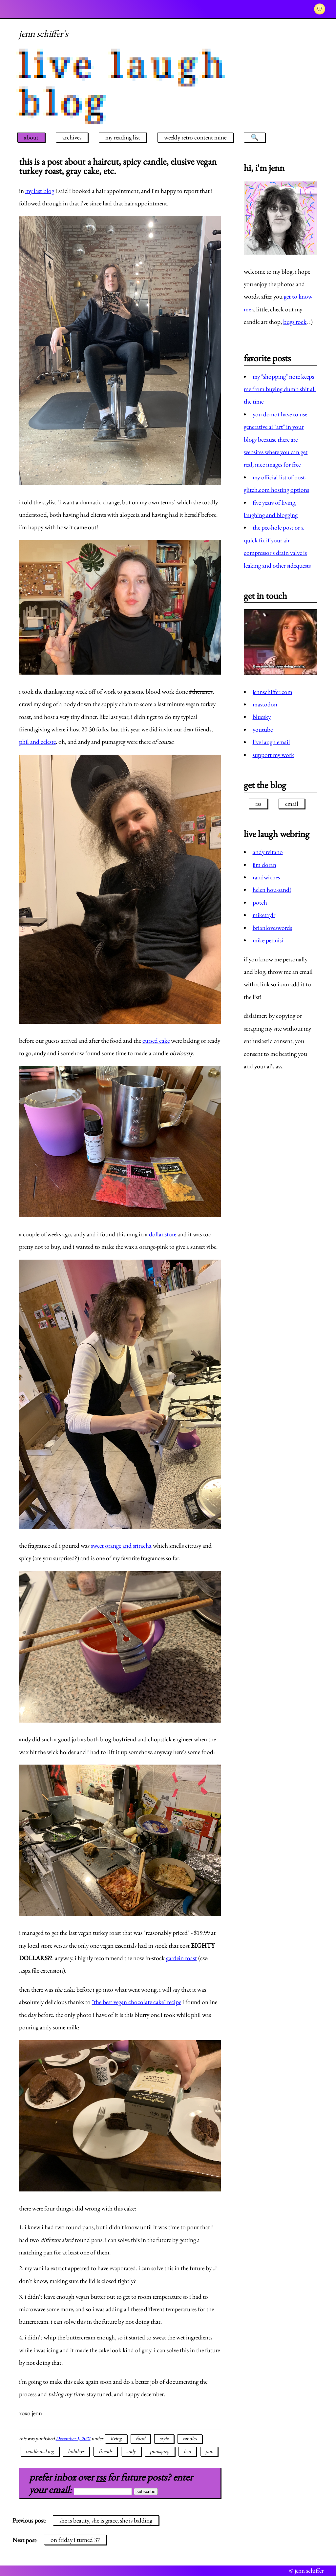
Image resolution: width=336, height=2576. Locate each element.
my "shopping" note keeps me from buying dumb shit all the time (280, 389)
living (116, 2438)
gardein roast (181, 1958)
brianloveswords (272, 928)
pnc (209, 2451)
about (31, 137)
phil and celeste (37, 742)
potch (260, 902)
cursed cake (156, 1041)
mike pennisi (268, 940)
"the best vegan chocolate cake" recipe (136, 2002)
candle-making (40, 2451)
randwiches (266, 877)
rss (101, 2476)
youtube (263, 729)
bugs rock (294, 322)
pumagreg (159, 2451)
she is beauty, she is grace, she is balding (105, 2520)
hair (187, 2451)
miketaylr (264, 915)
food (140, 2438)
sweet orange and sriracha (121, 1545)
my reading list (122, 137)
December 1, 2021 (73, 2438)
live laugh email (271, 742)
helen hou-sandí (272, 890)
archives (71, 137)
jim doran (264, 865)
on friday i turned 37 (75, 2540)
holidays (76, 2451)
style (164, 2438)
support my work (273, 755)
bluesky (262, 717)
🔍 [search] (255, 137)
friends (105, 2451)
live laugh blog (124, 83)
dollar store (162, 1234)
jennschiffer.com (272, 692)
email (291, 804)
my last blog (39, 191)
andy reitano (268, 852)
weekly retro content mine (195, 137)
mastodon (265, 704)
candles (190, 2438)
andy (131, 2451)
